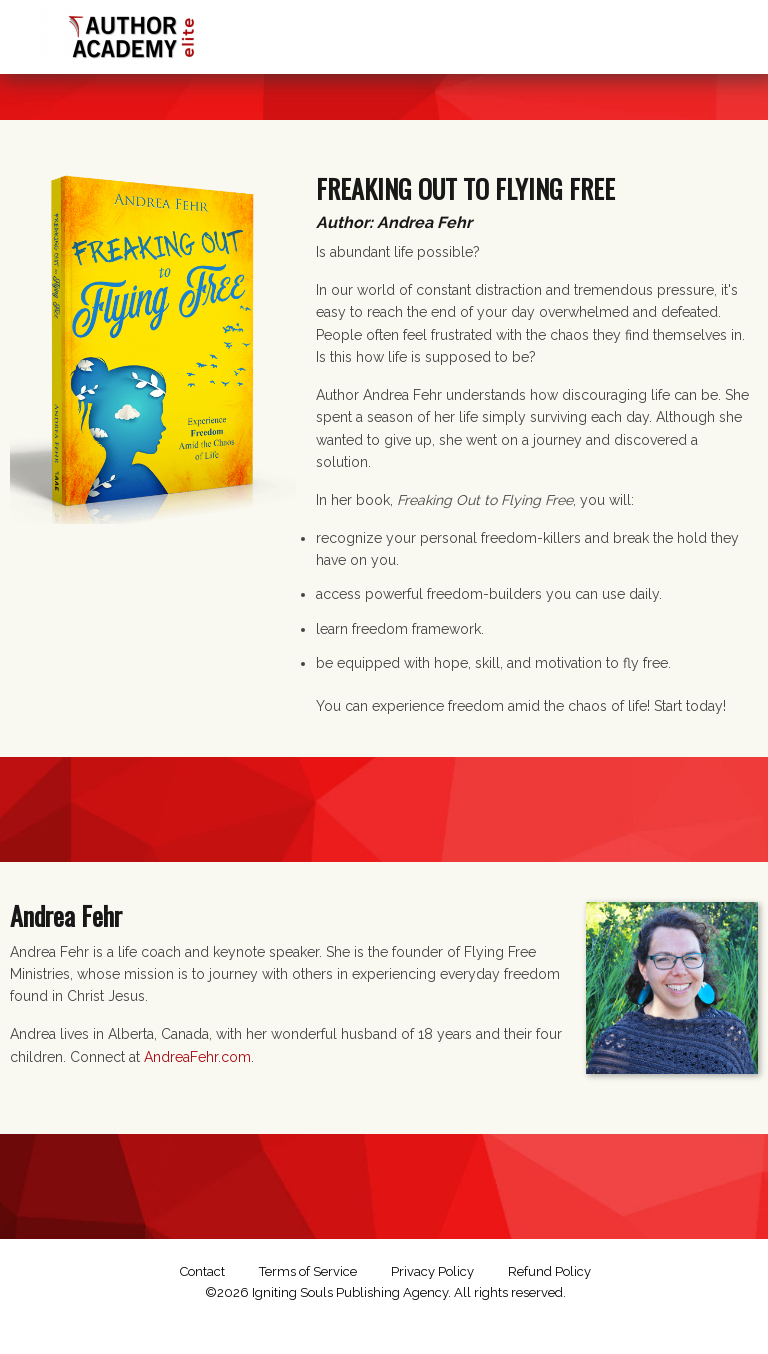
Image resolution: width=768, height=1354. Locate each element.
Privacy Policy (432, 1271)
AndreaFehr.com (197, 1057)
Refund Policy (549, 1271)
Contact (202, 1271)
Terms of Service (308, 1271)
